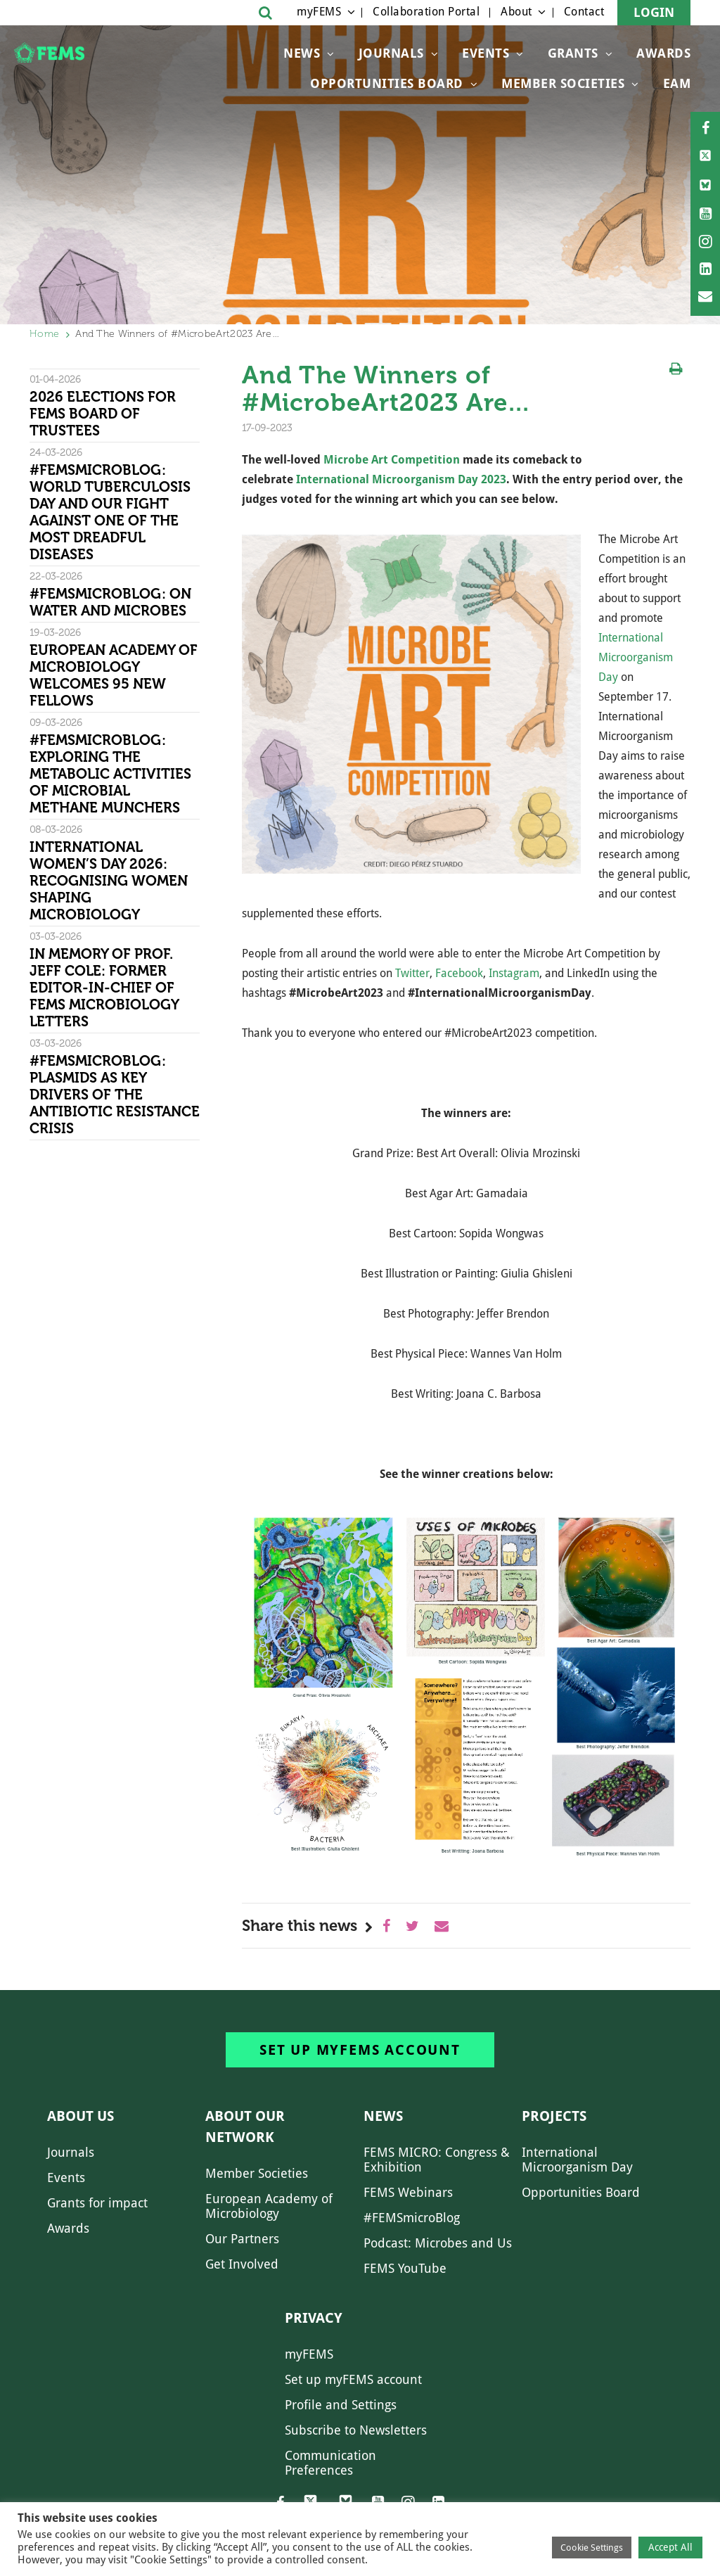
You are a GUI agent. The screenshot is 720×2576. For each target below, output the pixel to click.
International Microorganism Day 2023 (401, 479)
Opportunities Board (581, 2192)
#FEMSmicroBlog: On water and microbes (110, 602)
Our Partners (242, 2238)
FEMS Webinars (408, 2192)
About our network (245, 2126)
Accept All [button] (670, 2547)
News (301, 53)
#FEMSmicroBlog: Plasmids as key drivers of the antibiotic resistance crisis (115, 1094)
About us (80, 2116)
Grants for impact (97, 2202)
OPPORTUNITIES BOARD (386, 83)
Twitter (412, 973)
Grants (573, 53)
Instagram (514, 973)
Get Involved (241, 2264)
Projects (554, 2116)
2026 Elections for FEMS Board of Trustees (103, 413)
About (516, 11)
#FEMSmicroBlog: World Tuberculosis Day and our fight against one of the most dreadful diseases (110, 512)
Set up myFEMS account (360, 2049)
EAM (677, 83)
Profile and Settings (341, 2404)
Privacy (313, 2317)
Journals (391, 53)
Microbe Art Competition (391, 459)
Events (485, 53)
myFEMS (319, 11)
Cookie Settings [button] (591, 2547)
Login (654, 12)
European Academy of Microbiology (269, 2206)
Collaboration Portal (426, 11)
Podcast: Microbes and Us (438, 2243)
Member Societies (562, 83)
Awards (663, 53)
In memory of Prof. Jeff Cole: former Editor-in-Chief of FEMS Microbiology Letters (104, 987)
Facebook (459, 973)
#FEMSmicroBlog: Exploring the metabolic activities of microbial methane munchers (110, 774)
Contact (584, 11)
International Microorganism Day (635, 657)
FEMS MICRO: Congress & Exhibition (437, 2159)
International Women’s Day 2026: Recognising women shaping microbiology (109, 881)
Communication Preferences (330, 2463)
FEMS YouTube (405, 2268)
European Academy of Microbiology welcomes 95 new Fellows (114, 675)
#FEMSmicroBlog (412, 2217)
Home (44, 334)
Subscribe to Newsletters (356, 2430)
